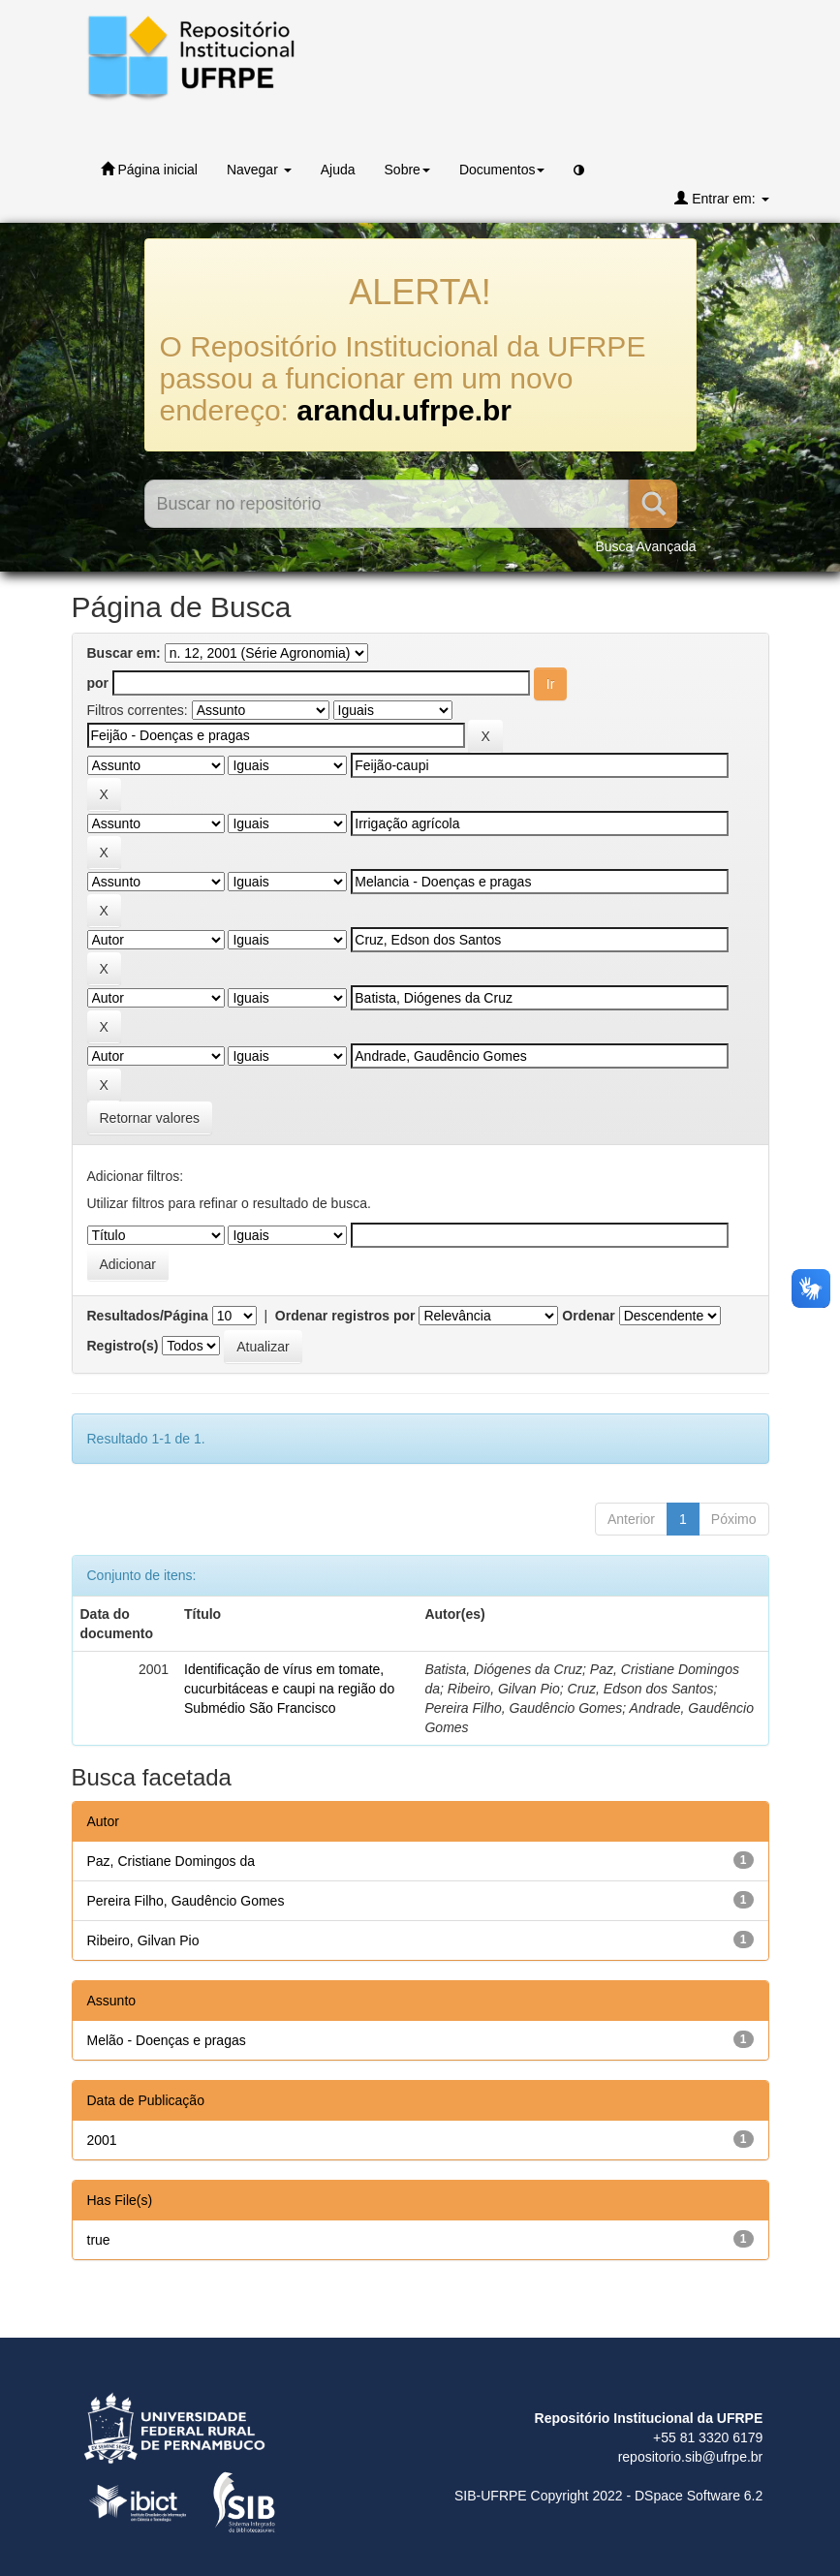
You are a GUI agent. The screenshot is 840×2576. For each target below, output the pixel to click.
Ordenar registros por (345, 1315)
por (98, 683)
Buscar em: (124, 653)
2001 (102, 2140)
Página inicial (149, 169)
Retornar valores (150, 1118)
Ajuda (338, 169)
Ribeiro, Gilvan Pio (143, 1940)
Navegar (259, 169)
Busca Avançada (645, 546)
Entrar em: (721, 198)
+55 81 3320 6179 (707, 2437)
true (98, 2240)
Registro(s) (123, 1345)
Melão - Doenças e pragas (166, 2040)
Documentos (502, 169)
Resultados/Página (147, 1315)
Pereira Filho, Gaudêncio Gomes (186, 1901)
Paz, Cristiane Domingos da (171, 1861)
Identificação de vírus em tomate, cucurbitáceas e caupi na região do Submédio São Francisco (289, 1688)
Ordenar (588, 1315)
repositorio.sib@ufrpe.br (690, 2457)
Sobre (407, 169)
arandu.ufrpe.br (404, 410)
